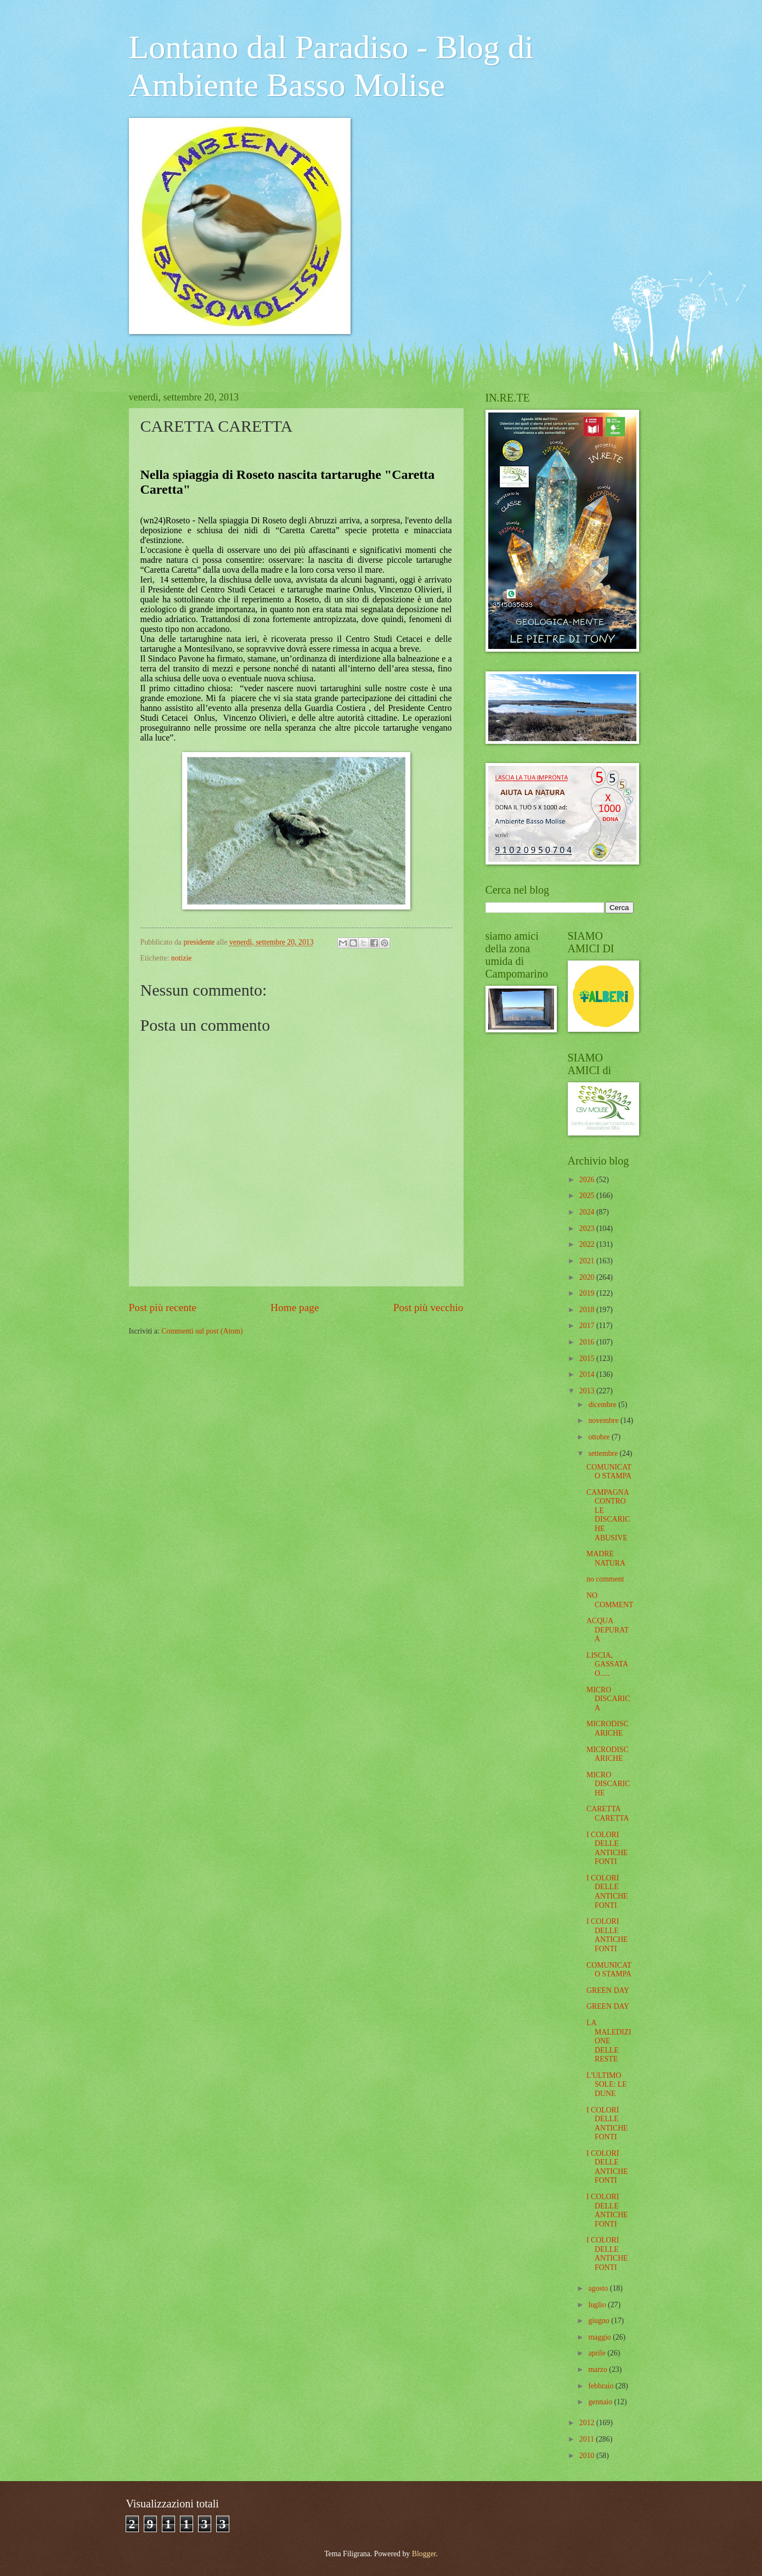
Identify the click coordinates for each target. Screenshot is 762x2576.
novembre (604, 1420)
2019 (587, 1293)
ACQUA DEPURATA (607, 1630)
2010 (587, 2455)
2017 (587, 1325)
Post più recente (162, 1307)
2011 (587, 2439)
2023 (587, 1228)
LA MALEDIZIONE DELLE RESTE (608, 2041)
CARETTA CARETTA (607, 1813)
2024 (587, 1212)
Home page (294, 1307)
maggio (600, 2337)
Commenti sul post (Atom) (201, 1331)
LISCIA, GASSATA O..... (607, 1664)
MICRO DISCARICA (608, 1699)
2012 (587, 2423)
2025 (587, 1195)
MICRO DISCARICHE (608, 1784)
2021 (587, 1261)
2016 (587, 1342)
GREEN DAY (607, 1990)
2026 (587, 1180)
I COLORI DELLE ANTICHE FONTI (607, 1848)
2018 (587, 1310)
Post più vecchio (428, 1307)
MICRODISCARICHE (607, 1728)
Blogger (424, 2554)
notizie (181, 958)
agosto (598, 2288)
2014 (587, 1374)
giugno (599, 2321)
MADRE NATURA (605, 1558)
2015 (587, 1358)
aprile (597, 2353)
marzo (598, 2369)
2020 (587, 1277)
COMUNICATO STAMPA (608, 1472)
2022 (587, 1244)
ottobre (600, 1437)
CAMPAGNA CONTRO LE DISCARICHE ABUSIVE (608, 1515)
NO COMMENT (610, 1600)
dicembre (603, 1404)
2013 (587, 1391)
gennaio (601, 2402)
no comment (605, 1579)
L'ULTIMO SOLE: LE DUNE (606, 2084)
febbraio (601, 2386)
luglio (598, 2305)
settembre (603, 1453)
